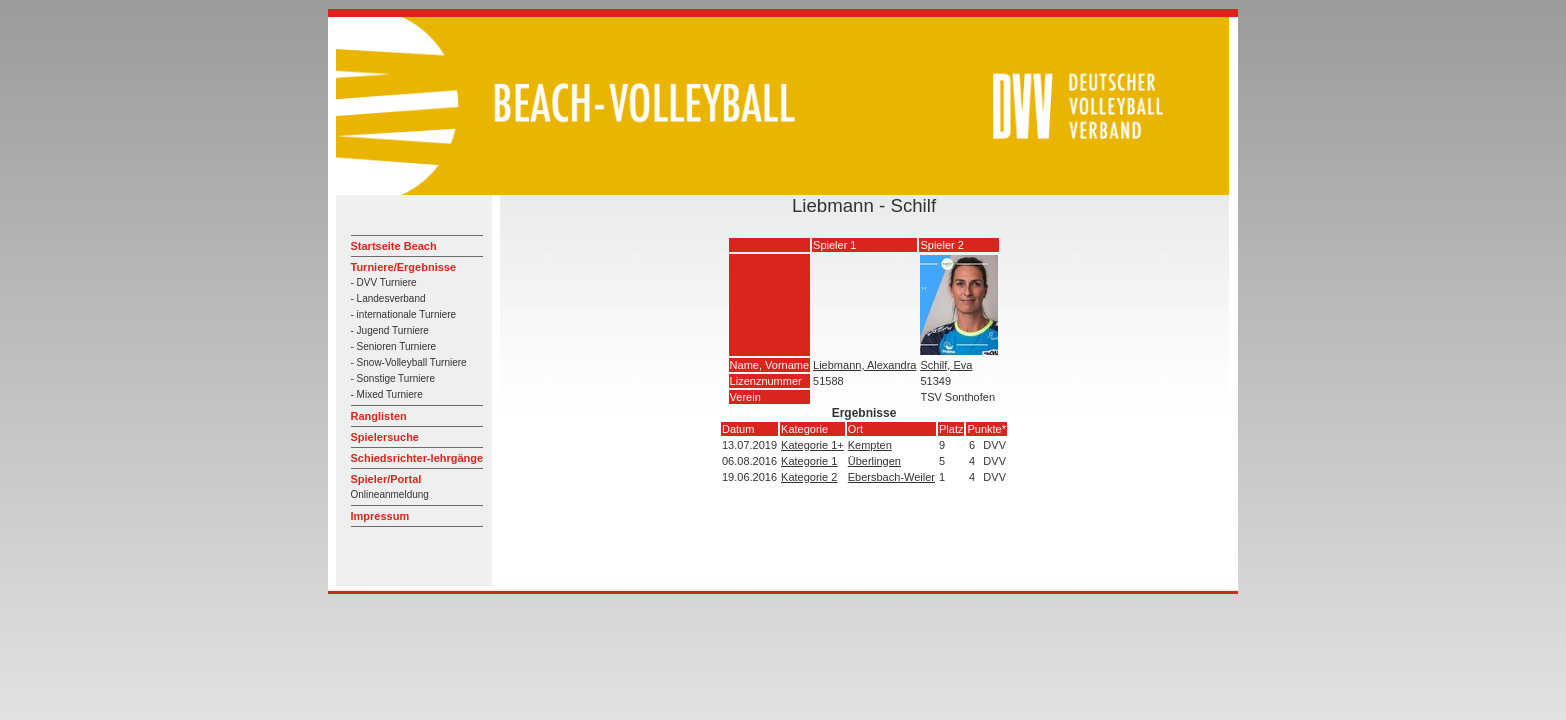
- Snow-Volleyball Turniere (409, 362)
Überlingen (874, 461)
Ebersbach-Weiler (891, 477)
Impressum (380, 516)
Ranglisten (379, 416)
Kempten (870, 445)
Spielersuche (385, 437)
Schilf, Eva (946, 365)
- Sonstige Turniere (393, 378)
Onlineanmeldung (390, 494)
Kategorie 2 (809, 477)
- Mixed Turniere (387, 394)
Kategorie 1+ (812, 445)
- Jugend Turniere (390, 330)
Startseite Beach (394, 246)
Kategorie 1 (809, 461)
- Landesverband (388, 298)
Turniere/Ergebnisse (404, 267)
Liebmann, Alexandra (864, 365)
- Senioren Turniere (394, 346)
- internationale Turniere (404, 314)
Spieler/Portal (386, 479)
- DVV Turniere (384, 282)
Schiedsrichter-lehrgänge (417, 458)
